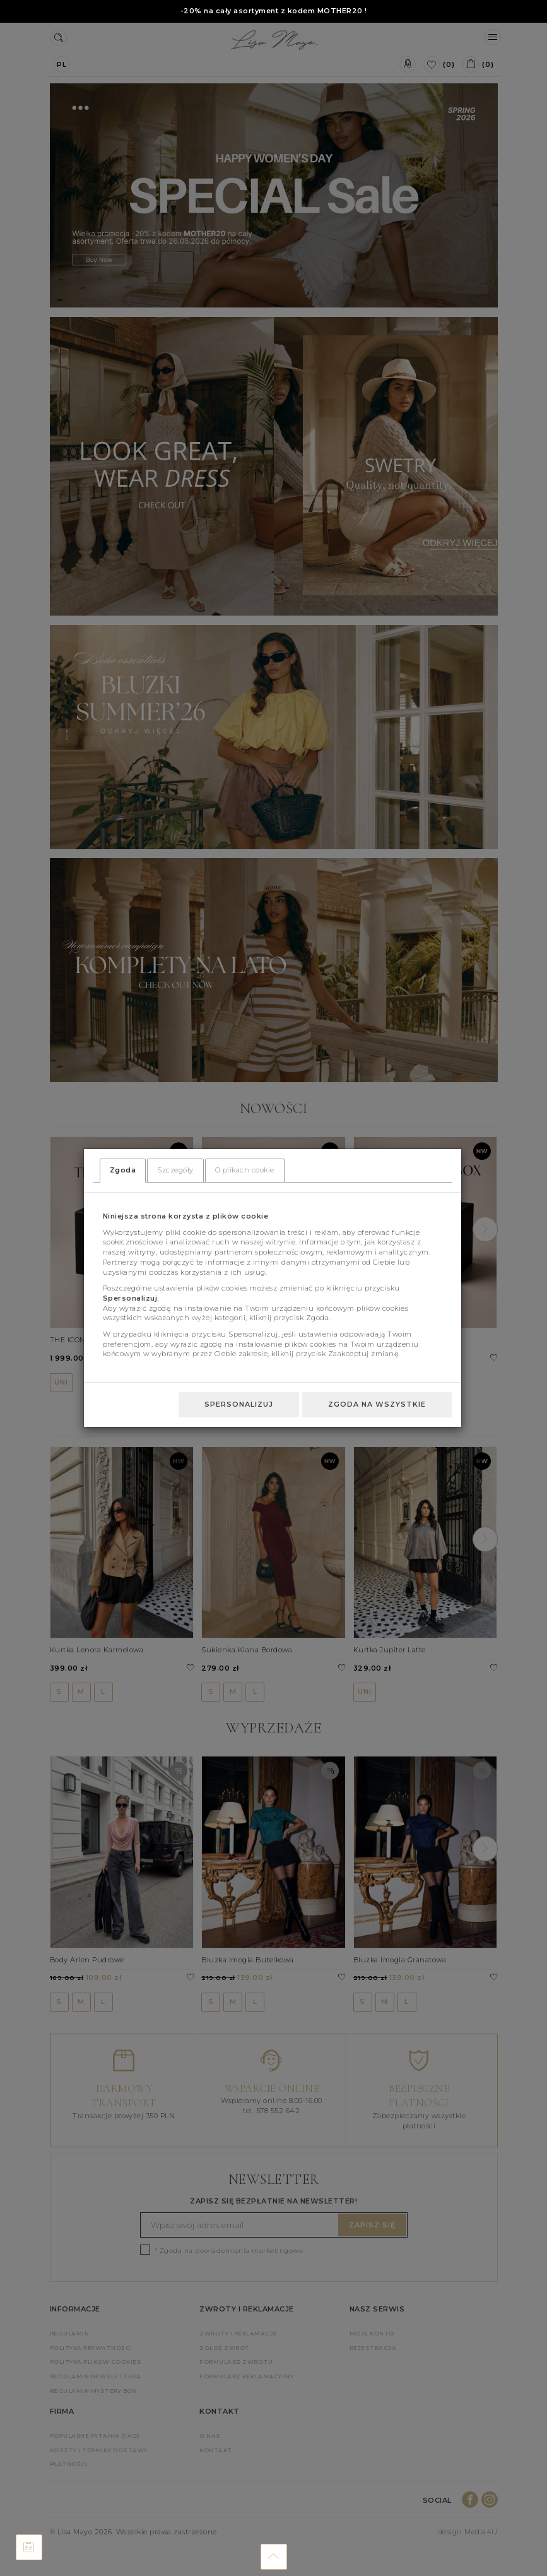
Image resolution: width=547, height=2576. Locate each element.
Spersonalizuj (238, 1404)
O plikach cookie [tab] (244, 1170)
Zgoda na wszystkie (377, 1404)
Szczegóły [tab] (175, 1170)
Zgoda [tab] (123, 1170)
